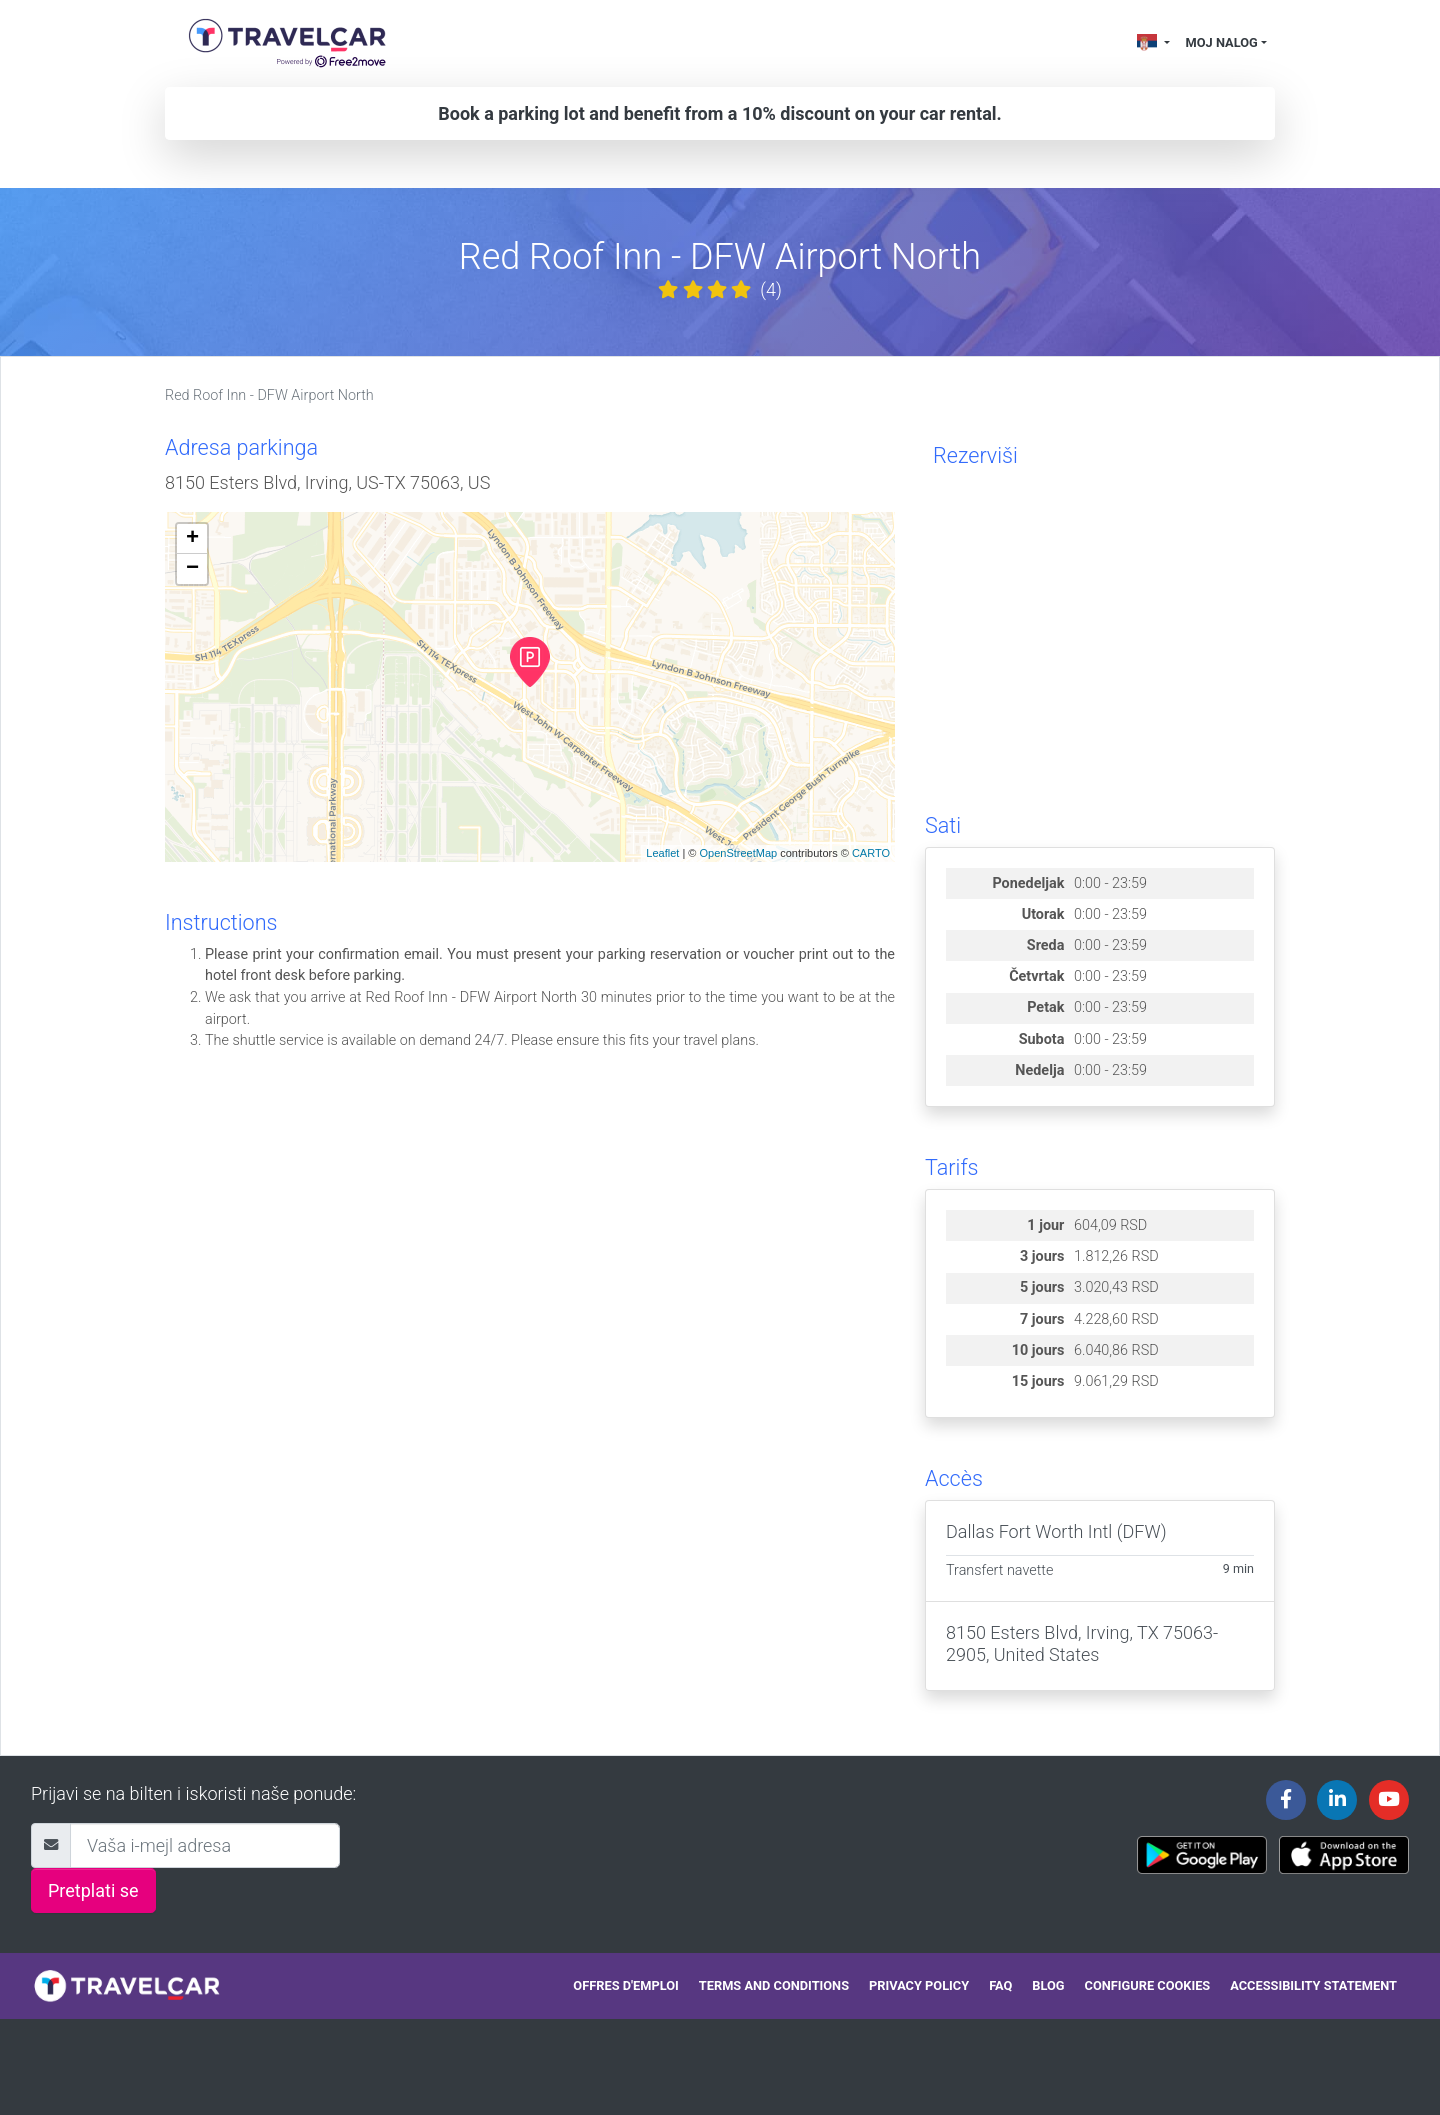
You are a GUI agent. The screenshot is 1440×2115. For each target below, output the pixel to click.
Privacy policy (919, 1985)
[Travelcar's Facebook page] (1286, 1800)
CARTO (871, 853)
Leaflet (662, 853)
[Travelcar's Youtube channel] (1389, 1800)
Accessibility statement (1313, 1985)
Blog (1048, 1985)
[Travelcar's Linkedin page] (1337, 1800)
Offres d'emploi (625, 1985)
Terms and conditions (774, 1985)
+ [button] (192, 539)
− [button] (192, 569)
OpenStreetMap (738, 853)
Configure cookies (1148, 1985)
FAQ (1000, 1985)
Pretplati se (93, 1890)
